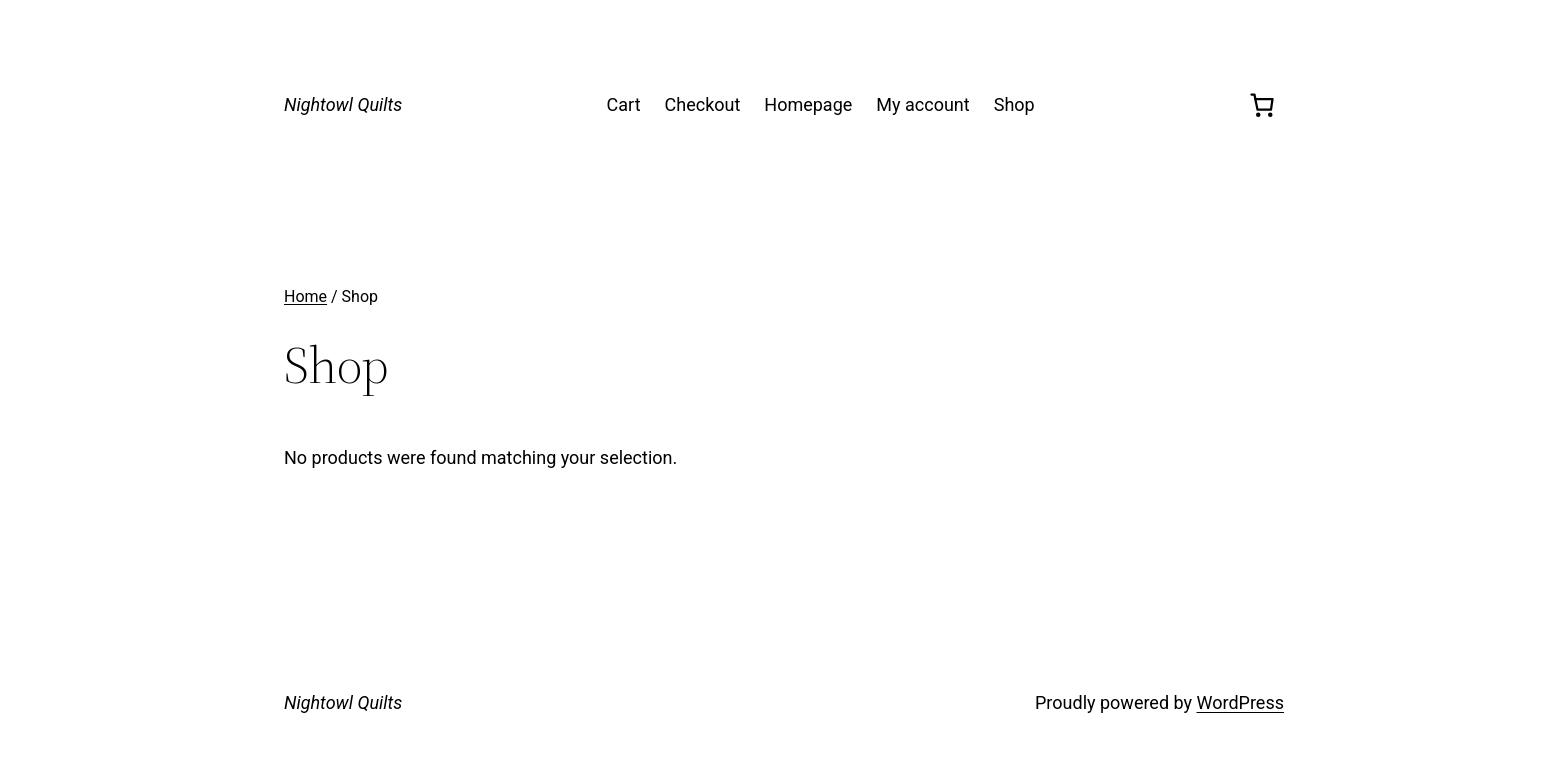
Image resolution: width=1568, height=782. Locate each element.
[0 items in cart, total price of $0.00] (1261, 105)
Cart (624, 104)
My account (922, 104)
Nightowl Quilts (343, 104)
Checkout (703, 104)
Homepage (808, 104)
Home (305, 296)
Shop (1014, 104)
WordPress (1240, 702)
